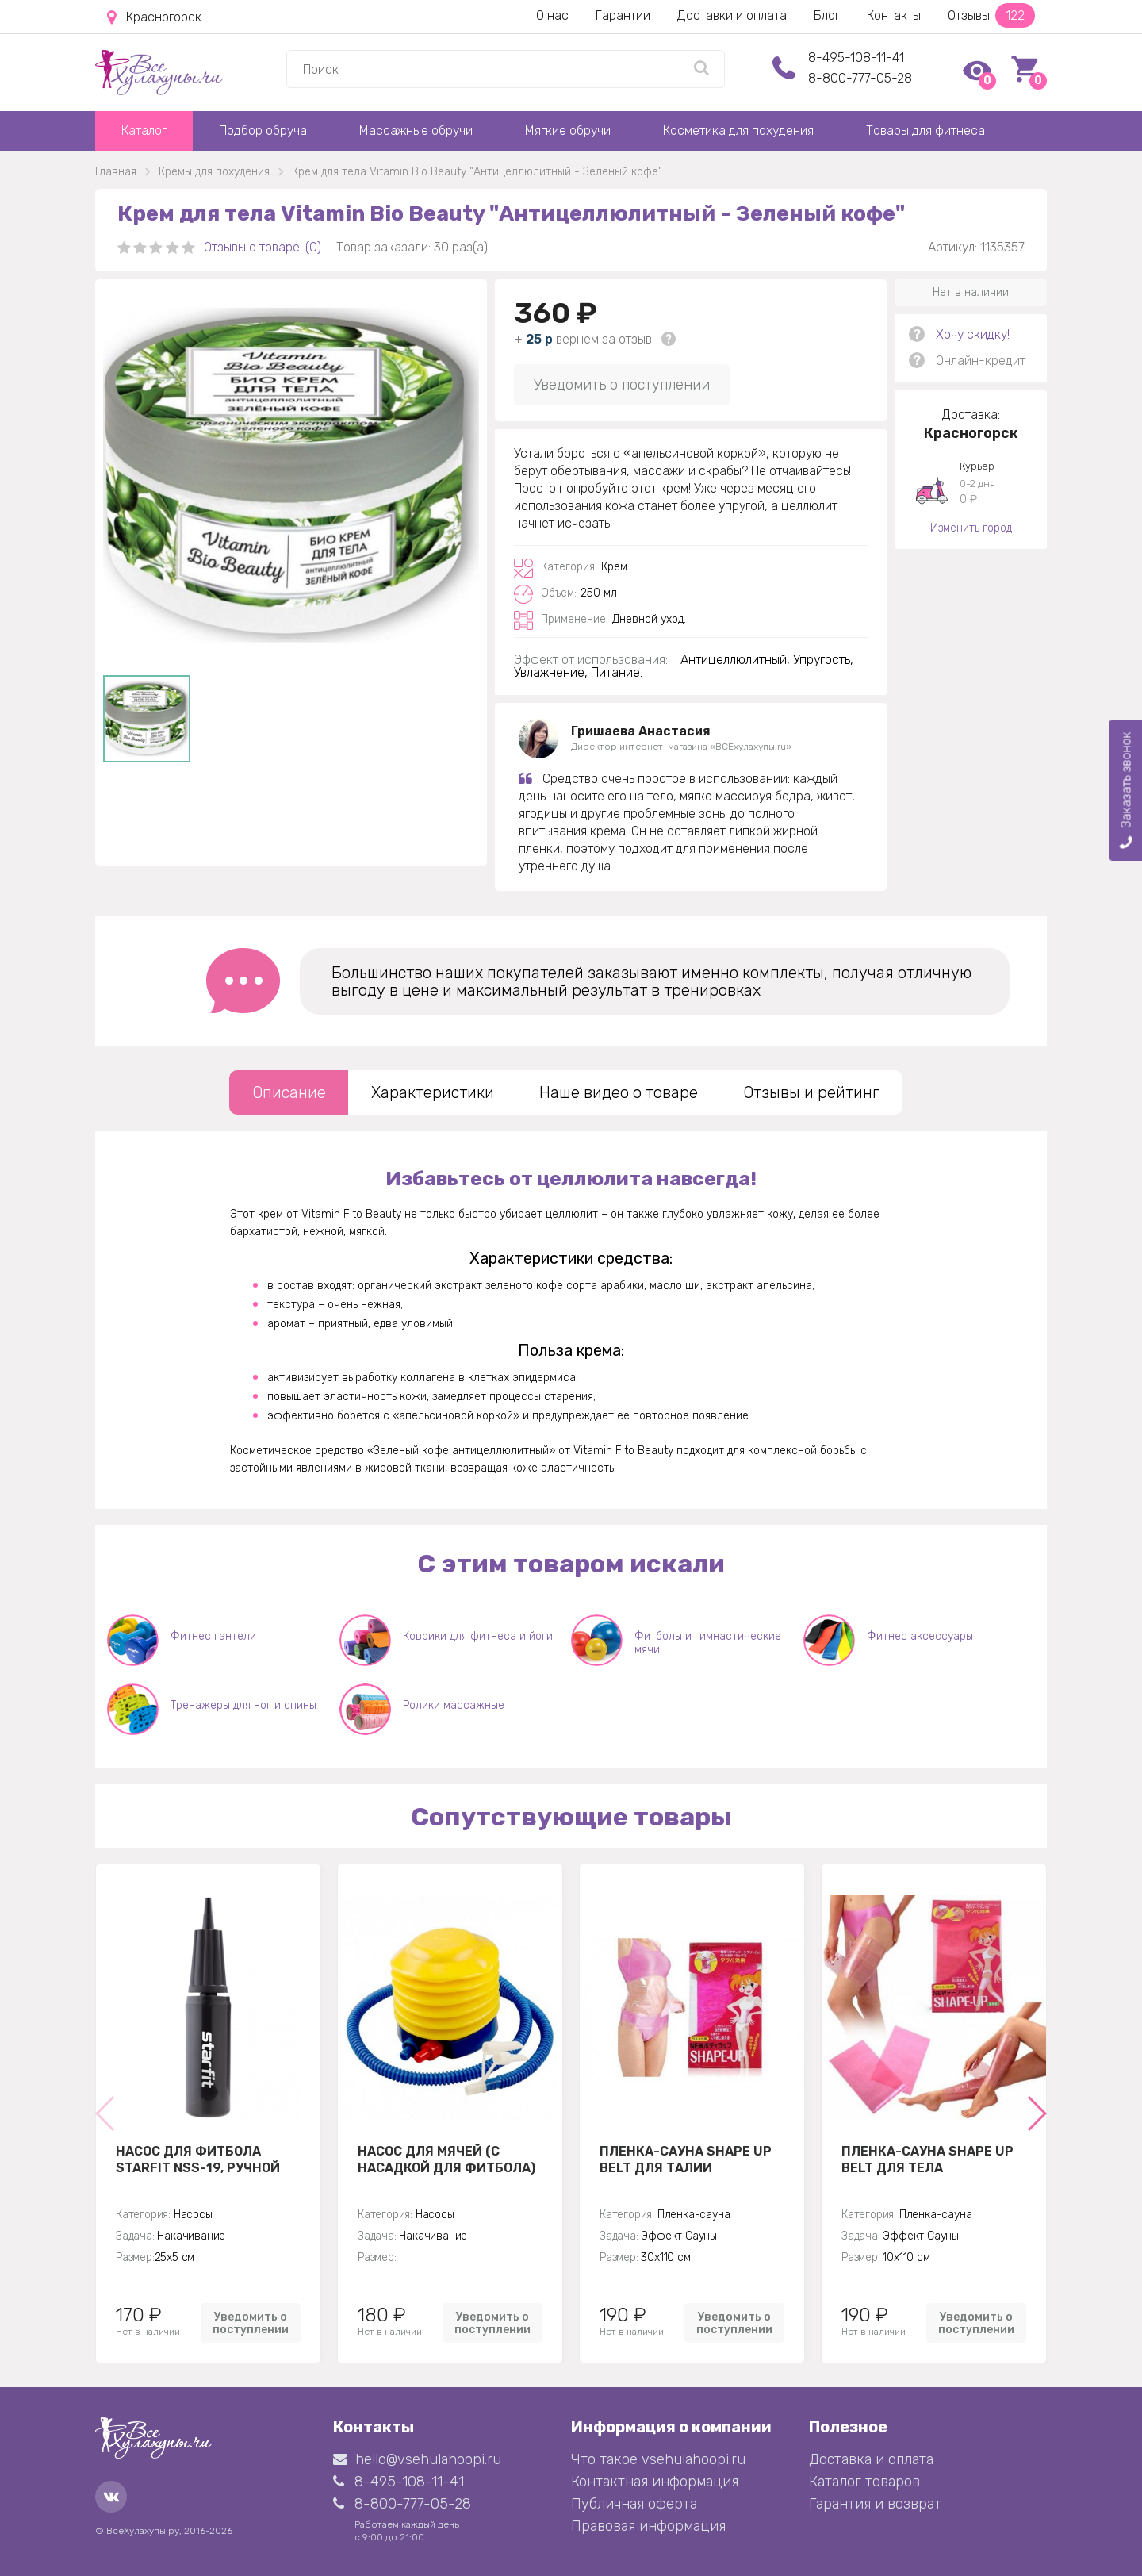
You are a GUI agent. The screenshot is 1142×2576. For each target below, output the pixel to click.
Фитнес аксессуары (920, 1636)
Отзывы (991, 15)
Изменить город (971, 528)
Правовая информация (648, 2526)
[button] (1036, 2113)
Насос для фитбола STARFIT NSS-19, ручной (198, 2159)
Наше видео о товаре (618, 1092)
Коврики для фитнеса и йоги (478, 1636)
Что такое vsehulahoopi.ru (658, 2459)
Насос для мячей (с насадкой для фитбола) (446, 2159)
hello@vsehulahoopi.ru (417, 2459)
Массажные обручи (416, 130)
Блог (827, 15)
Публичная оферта (634, 2504)
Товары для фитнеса (925, 130)
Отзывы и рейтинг (811, 1092)
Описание (289, 1092)
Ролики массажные (453, 1705)
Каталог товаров (864, 2481)
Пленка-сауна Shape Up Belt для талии (686, 2159)
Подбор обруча (263, 130)
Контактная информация (654, 2481)
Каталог (144, 130)
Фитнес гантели (213, 1636)
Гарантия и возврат (875, 2504)
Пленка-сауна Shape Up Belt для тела (927, 2159)
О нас (552, 15)
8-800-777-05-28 (860, 78)
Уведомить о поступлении (622, 385)
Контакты (894, 15)
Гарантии (623, 15)
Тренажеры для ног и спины (243, 1705)
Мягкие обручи (568, 130)
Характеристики (432, 1092)
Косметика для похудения (738, 130)
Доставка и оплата (871, 2459)
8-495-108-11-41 (856, 57)
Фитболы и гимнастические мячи (707, 1643)
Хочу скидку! (973, 334)
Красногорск (154, 17)
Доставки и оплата (732, 15)
